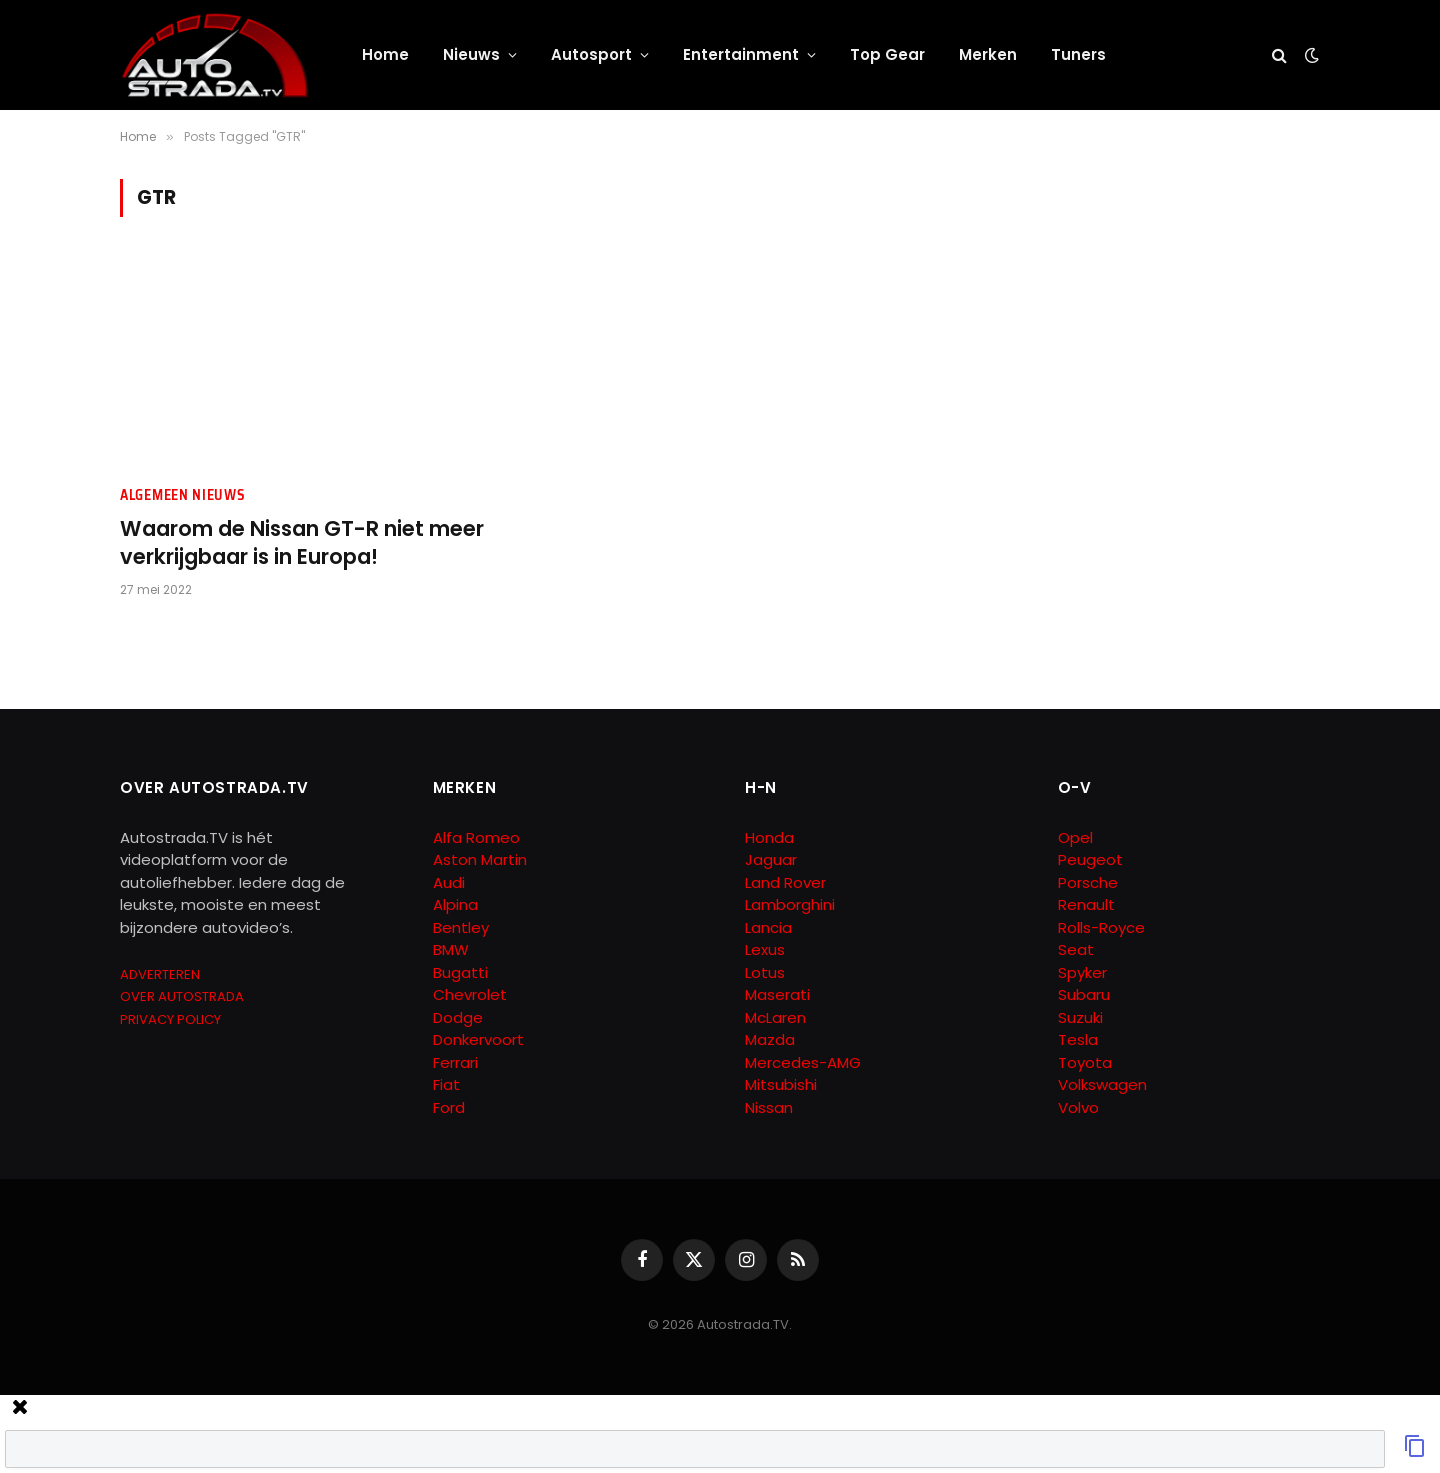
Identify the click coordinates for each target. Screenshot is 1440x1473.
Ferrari (455, 1062)
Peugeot (1090, 859)
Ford (449, 1107)
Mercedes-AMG (803, 1062)
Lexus (765, 949)
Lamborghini (790, 904)
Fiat (446, 1084)
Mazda (770, 1039)
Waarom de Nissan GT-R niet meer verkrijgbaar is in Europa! (302, 543)
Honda (769, 837)
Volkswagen (1102, 1084)
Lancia (768, 927)
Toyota (1085, 1062)
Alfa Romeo (478, 837)
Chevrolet (470, 994)
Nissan (769, 1107)
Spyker (1082, 972)
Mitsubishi (781, 1084)
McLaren (775, 1017)
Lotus (765, 972)
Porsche (1088, 882)
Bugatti (460, 972)
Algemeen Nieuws (183, 495)
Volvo (1078, 1107)
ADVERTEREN (160, 974)
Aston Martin (480, 859)
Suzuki (1080, 1017)
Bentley (461, 927)
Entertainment (741, 54)
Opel (1075, 837)
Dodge (458, 1017)
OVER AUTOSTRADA (182, 996)
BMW (451, 949)
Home (385, 54)
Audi (449, 882)
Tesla (1078, 1039)
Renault (1086, 904)
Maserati (777, 994)
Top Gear (887, 54)
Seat (1076, 949)
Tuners (1078, 54)
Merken (988, 54)
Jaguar (771, 859)
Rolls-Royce (1101, 927)
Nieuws (471, 54)
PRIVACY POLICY (170, 1019)
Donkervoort (478, 1039)
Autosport (591, 54)
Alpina (455, 904)
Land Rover (785, 882)
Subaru (1084, 994)
